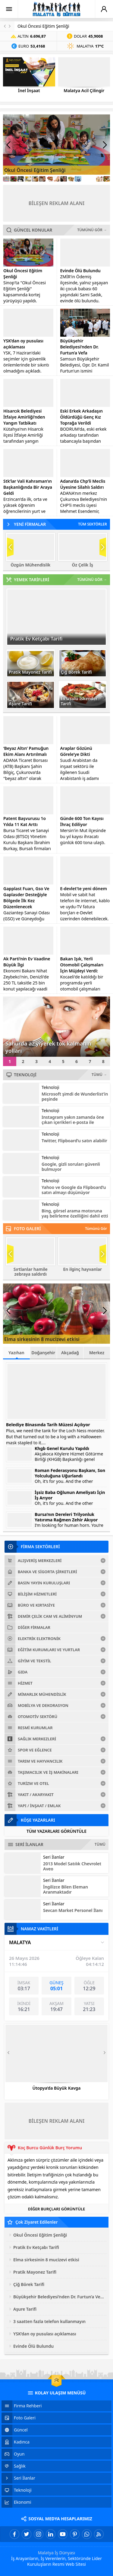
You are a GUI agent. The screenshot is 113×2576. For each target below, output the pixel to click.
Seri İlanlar (53, 1857)
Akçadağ (70, 1352)
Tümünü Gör (96, 1228)
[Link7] (49, 179)
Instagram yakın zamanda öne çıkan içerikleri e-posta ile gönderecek (73, 1122)
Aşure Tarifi (20, 703)
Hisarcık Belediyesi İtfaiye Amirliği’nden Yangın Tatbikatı (24, 417)
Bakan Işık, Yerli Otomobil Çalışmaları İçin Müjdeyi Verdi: (82, 965)
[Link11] (78, 179)
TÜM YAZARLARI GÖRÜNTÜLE (56, 1831)
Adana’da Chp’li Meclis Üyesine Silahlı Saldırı (82, 484)
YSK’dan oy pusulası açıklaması (23, 344)
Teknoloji (50, 1087)
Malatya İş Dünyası (56, 2553)
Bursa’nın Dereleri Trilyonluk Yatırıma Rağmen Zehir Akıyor (66, 1517)
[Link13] (92, 179)
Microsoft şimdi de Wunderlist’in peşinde (75, 1096)
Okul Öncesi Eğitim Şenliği (43, 26)
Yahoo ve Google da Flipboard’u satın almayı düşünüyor (74, 1190)
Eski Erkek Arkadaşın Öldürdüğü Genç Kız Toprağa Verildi (81, 417)
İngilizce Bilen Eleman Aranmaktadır (65, 1889)
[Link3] (20, 179)
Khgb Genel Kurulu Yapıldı (62, 1448)
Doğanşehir (43, 1352)
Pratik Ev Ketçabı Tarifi (36, 638)
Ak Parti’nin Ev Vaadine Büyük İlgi (26, 962)
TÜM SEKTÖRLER (92, 524)
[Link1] (6, 179)
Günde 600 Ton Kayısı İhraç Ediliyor (82, 821)
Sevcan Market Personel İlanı (72, 1910)
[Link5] (35, 179)
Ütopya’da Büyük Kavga (56, 2088)
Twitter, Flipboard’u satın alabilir (74, 1140)
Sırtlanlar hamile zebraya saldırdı (31, 1272)
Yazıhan (16, 1354)
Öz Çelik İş (82, 565)
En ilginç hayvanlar (82, 1269)
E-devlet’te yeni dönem (83, 888)
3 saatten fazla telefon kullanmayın (49, 2321)
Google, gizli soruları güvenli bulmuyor (71, 1167)
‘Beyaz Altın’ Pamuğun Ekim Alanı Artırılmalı (26, 751)
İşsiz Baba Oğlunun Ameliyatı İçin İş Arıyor (70, 1495)
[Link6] (42, 179)
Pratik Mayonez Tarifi (30, 672)
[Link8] (56, 179)
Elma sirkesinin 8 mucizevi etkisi (42, 1339)
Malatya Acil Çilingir (84, 90)
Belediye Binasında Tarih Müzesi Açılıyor (48, 1424)
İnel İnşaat (29, 90)
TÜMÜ (100, 1844)
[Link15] (106, 179)
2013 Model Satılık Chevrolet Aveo (72, 1866)
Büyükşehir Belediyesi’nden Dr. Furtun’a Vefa (79, 347)
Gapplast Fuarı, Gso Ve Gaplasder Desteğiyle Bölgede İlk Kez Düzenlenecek (26, 897)
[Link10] (70, 179)
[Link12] (85, 179)
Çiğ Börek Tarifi (76, 672)
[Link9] (63, 179)
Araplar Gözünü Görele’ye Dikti (76, 751)
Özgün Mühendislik (30, 565)
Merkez (96, 1352)
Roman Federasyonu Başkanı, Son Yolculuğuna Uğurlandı (70, 1473)
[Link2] (13, 179)
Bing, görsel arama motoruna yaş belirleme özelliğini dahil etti (75, 1213)
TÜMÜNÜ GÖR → (92, 229)
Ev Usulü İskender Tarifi (79, 701)
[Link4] (27, 179)
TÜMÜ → (99, 1074)
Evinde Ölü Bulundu (80, 270)
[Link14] (99, 179)
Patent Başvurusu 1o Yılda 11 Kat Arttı (24, 821)
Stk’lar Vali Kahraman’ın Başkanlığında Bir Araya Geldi (27, 487)
